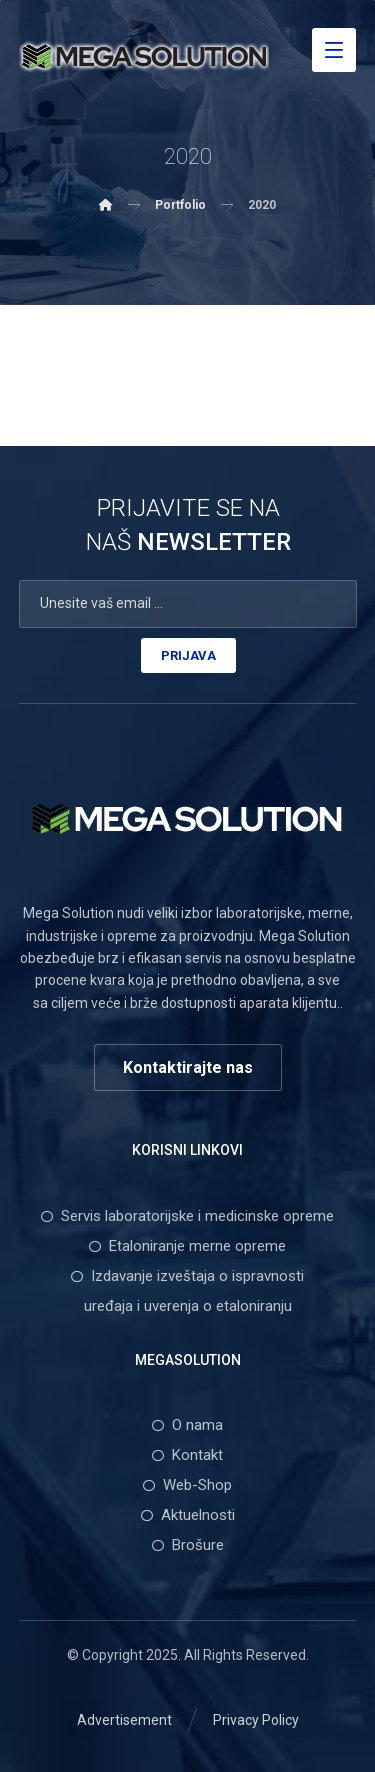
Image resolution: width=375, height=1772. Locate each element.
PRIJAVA (188, 655)
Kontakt (187, 1455)
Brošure (188, 1545)
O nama (187, 1425)
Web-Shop (187, 1485)
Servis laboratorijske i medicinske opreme (187, 1216)
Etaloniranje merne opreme (187, 1246)
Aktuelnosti (188, 1515)
